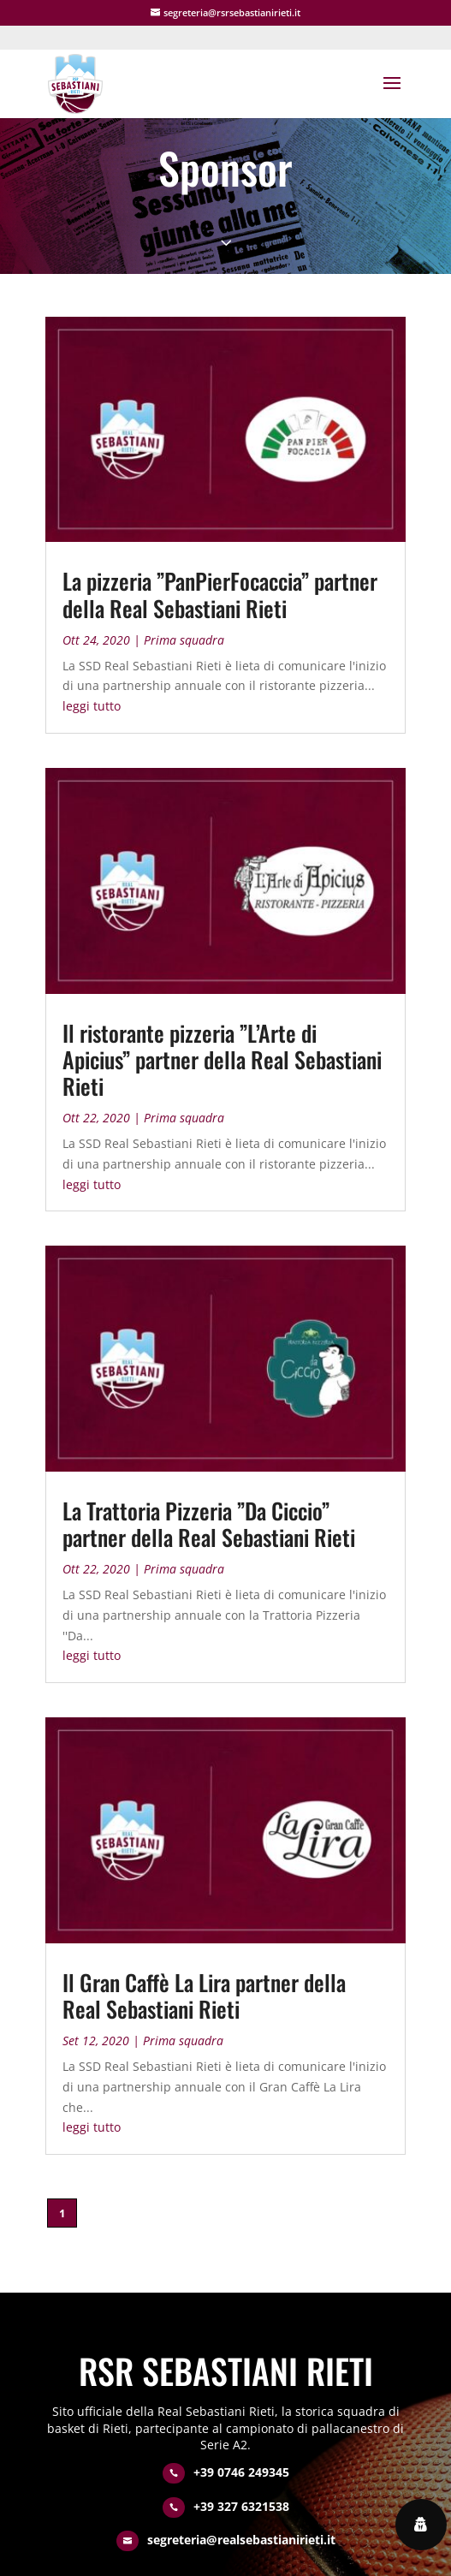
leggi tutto (91, 706)
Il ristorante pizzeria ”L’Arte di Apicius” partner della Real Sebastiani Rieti (222, 1059)
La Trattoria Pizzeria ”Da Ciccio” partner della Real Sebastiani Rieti (208, 1524)
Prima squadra (184, 640)
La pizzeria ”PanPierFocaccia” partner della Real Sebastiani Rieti (219, 594)
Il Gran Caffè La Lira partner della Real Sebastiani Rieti (204, 1996)
